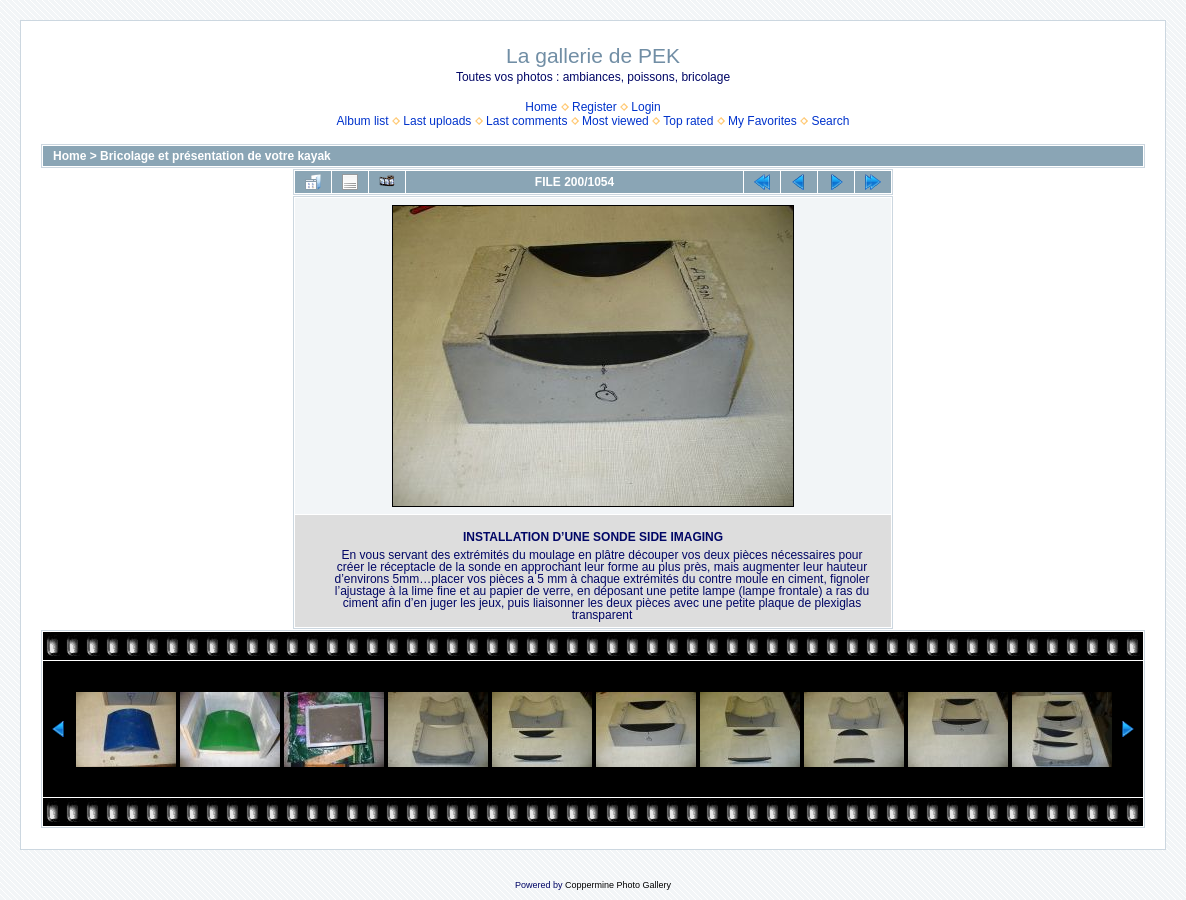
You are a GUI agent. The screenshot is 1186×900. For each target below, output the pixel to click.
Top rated (688, 121)
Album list (363, 121)
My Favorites (762, 121)
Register (594, 107)
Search (830, 121)
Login (645, 107)
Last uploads (437, 121)
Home (541, 107)
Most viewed (615, 121)
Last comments (526, 121)
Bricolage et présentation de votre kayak (215, 156)
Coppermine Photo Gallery (618, 885)
